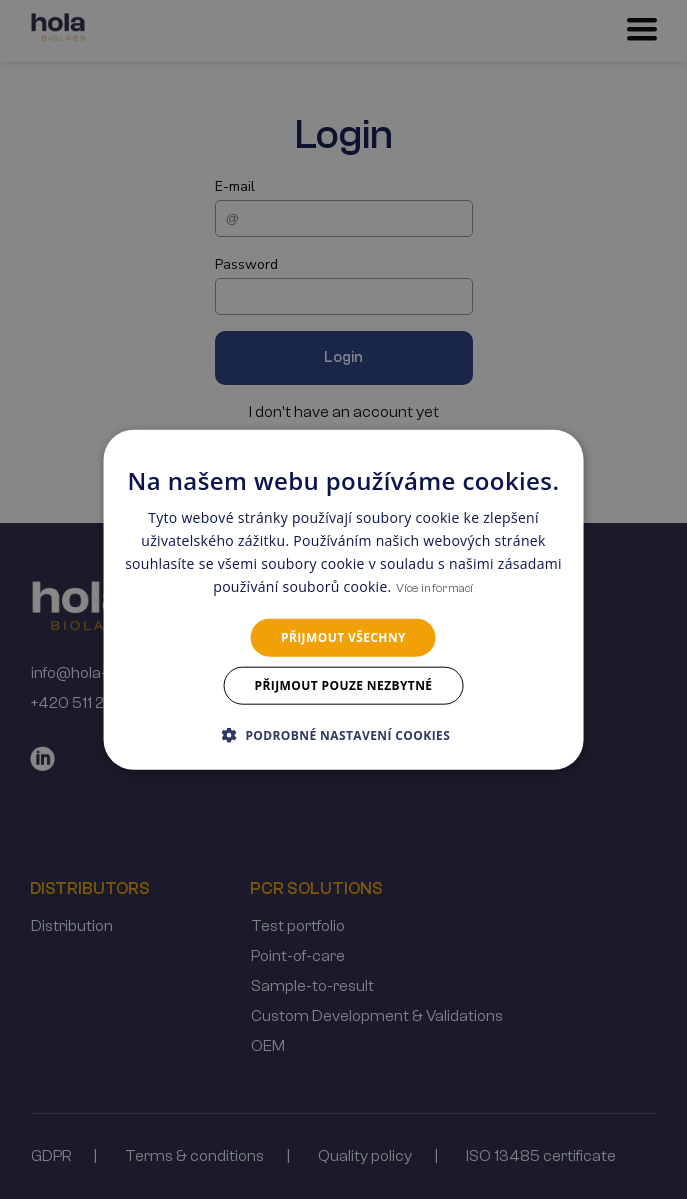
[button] (343, 735)
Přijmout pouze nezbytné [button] (344, 685)
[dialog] (343, 599)
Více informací (435, 588)
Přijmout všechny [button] (343, 636)
